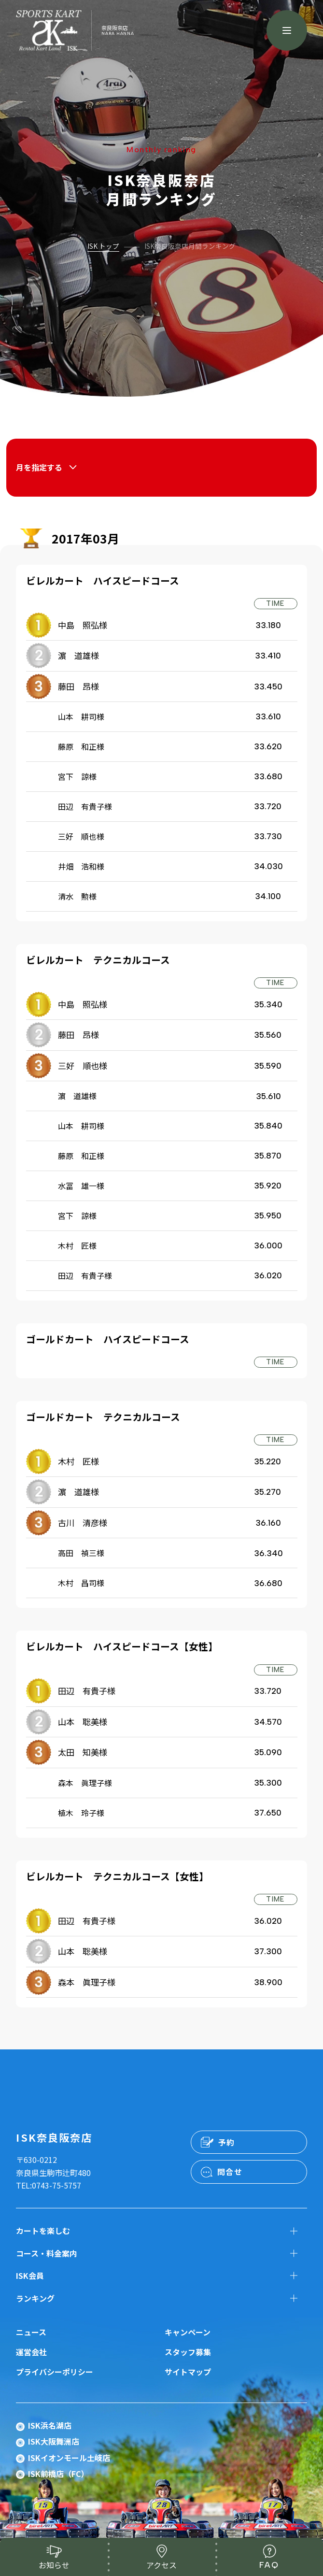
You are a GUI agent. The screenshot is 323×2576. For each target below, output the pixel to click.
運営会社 (31, 2352)
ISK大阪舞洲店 (53, 2441)
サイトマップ (188, 2371)
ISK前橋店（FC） (58, 2473)
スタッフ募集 (188, 2352)
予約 (226, 2142)
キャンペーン (188, 2332)
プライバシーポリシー (54, 2371)
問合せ (230, 2171)
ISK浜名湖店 (49, 2425)
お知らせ (54, 2565)
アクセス (161, 2565)
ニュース (31, 2332)
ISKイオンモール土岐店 (69, 2457)
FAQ (269, 2565)
